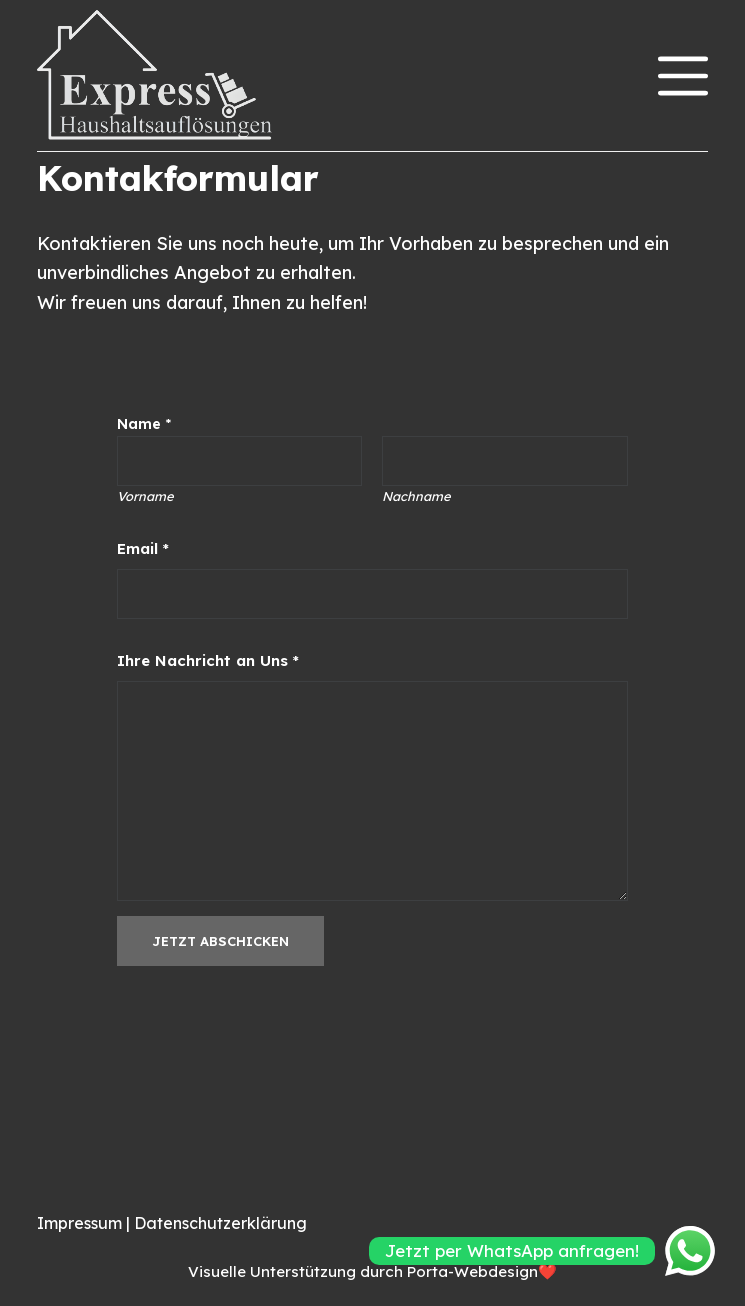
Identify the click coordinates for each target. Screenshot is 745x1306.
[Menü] (683, 76)
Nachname (417, 496)
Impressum (81, 1223)
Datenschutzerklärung (220, 1223)
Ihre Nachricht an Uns (208, 660)
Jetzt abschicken (220, 941)
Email (143, 548)
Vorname (145, 496)
